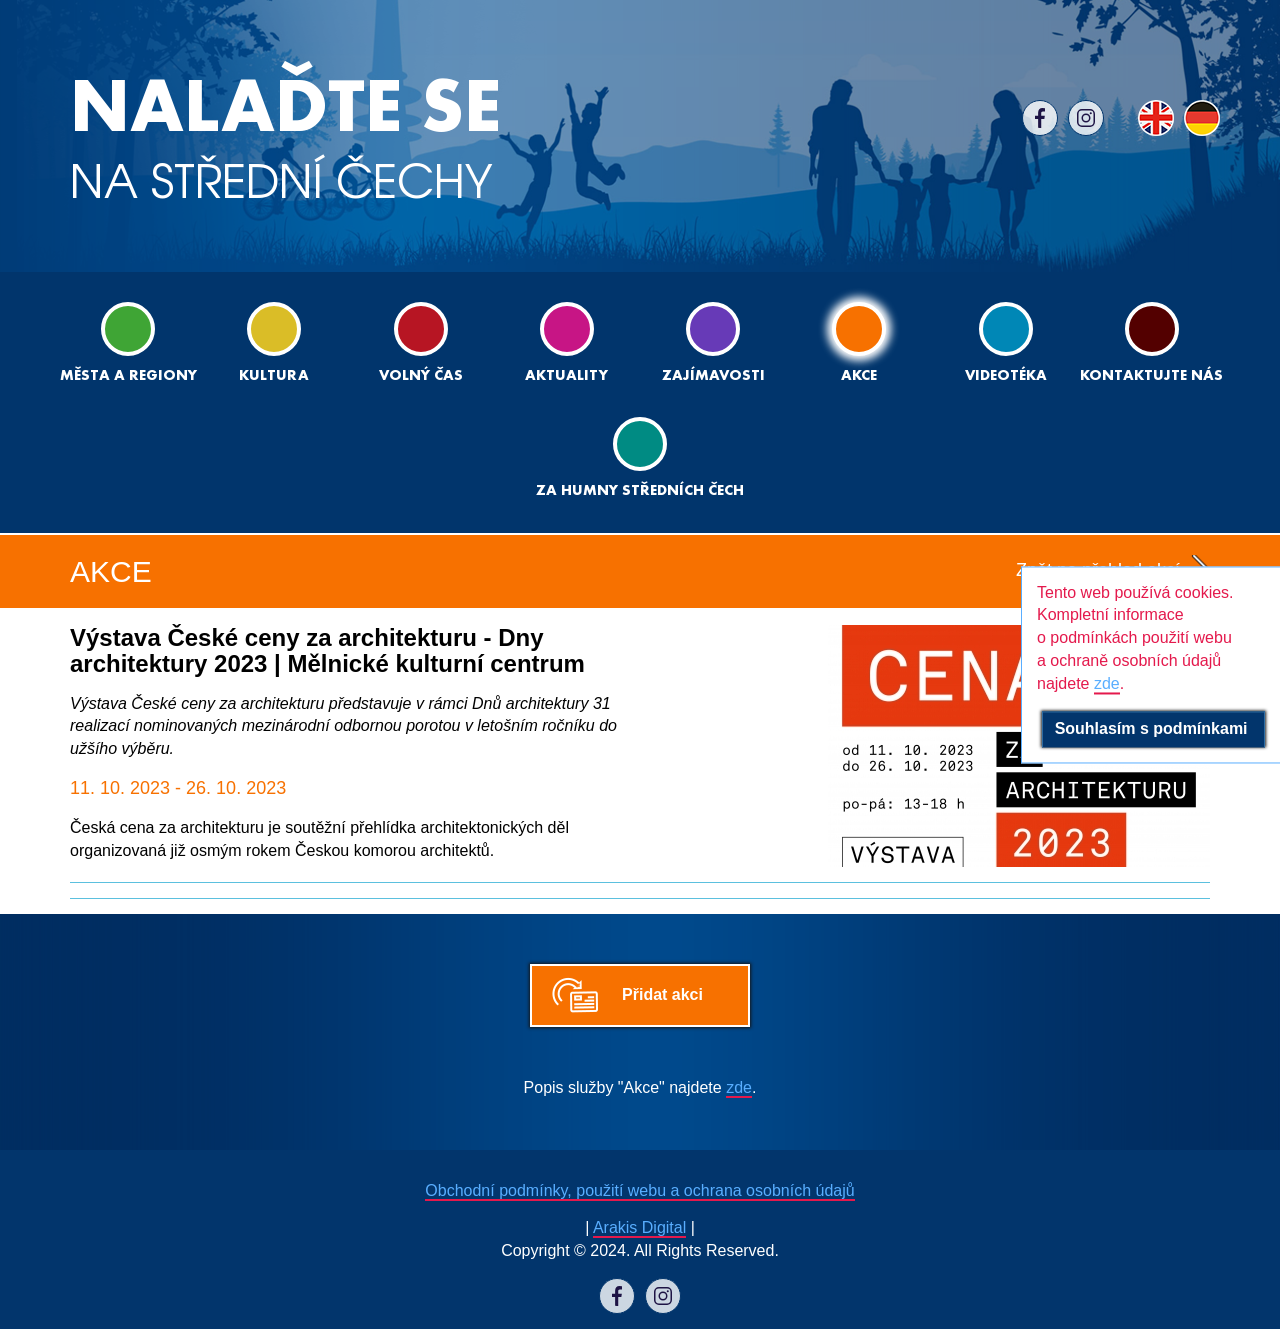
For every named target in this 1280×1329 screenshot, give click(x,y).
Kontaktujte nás (1151, 342)
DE (1202, 118)
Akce (859, 342)
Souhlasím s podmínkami (1153, 728)
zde (739, 1087)
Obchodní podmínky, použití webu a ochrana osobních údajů (639, 1190)
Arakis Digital (639, 1227)
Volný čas (421, 342)
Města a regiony (128, 342)
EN (1156, 118)
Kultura (274, 342)
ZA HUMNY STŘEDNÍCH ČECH (640, 457)
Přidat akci (662, 994)
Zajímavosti (713, 342)
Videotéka (1006, 342)
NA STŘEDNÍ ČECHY (285, 139)
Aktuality (566, 342)
